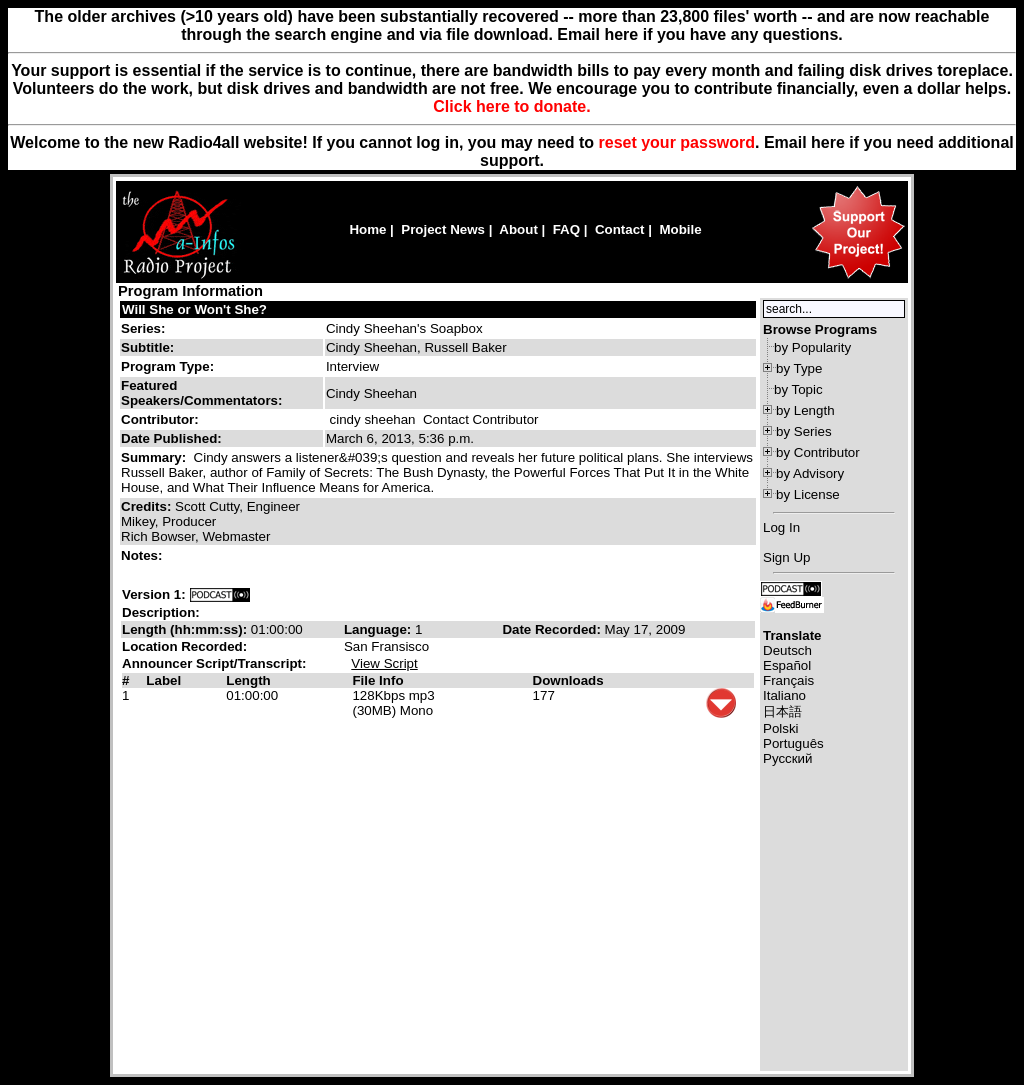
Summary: (155, 457)
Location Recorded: (184, 646)
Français (788, 680)
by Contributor (818, 452)
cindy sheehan (373, 419)
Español (787, 665)
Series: (143, 328)
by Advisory (810, 473)
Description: (161, 612)
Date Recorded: (553, 629)
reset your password (677, 142)
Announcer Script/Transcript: (214, 663)
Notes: (143, 555)
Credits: (148, 506)
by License (808, 494)
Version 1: (154, 594)
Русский (787, 758)
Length (248, 680)
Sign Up (786, 557)
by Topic (798, 389)
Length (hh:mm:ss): (186, 629)
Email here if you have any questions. (699, 34)
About (518, 229)
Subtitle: (147, 347)
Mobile (680, 229)
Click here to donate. (511, 106)
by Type (799, 368)
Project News (443, 229)
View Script (384, 663)
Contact (620, 229)
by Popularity (812, 347)
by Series (804, 431)
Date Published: (171, 438)
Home (367, 229)
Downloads (568, 680)
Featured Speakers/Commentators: (201, 393)
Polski (781, 728)
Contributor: (160, 419)
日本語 (782, 711)
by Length (805, 410)
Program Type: (167, 366)
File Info (377, 680)
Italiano (784, 695)
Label (163, 680)
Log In (781, 527)
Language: (379, 629)
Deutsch (787, 650)
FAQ (566, 229)
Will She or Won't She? (194, 309)
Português (793, 743)
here (828, 142)
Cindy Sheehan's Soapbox (404, 328)
